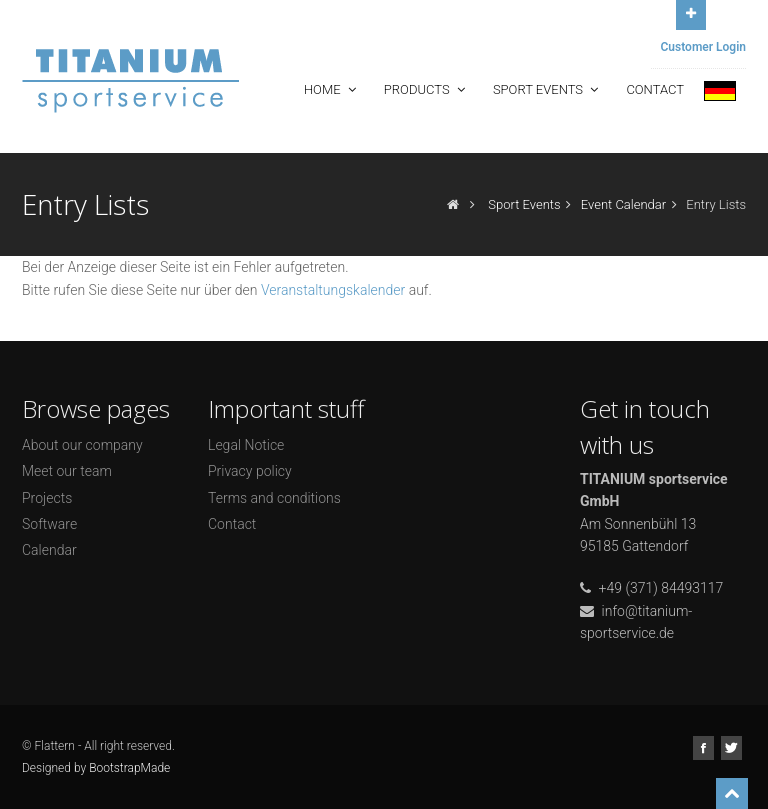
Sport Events (548, 89)
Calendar (49, 550)
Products (426, 89)
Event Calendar (623, 204)
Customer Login (704, 47)
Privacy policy (250, 471)
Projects (47, 498)
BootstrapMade (129, 768)
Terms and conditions (274, 498)
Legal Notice (246, 445)
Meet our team (67, 471)
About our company (82, 445)
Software (49, 524)
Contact (655, 89)
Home (332, 89)
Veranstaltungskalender (333, 290)
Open (691, 12)
